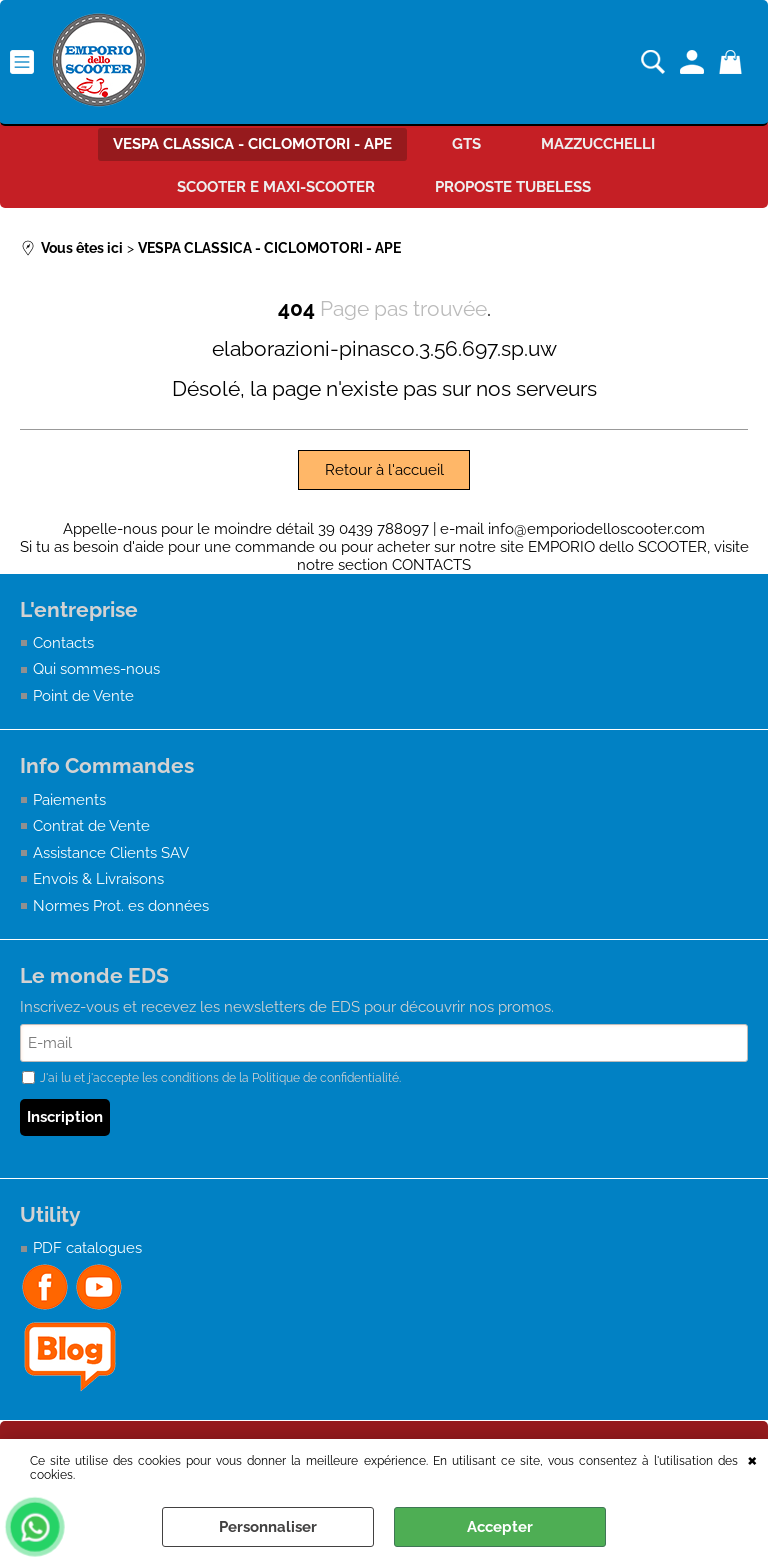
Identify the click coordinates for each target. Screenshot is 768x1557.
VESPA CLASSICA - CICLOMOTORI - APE (252, 144)
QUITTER (752, 1459)
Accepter (500, 1527)
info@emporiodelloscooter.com (596, 529)
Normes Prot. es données (121, 906)
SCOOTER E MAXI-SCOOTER (276, 187)
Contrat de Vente (91, 826)
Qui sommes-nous (96, 669)
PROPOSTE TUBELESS (513, 187)
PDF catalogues (87, 1248)
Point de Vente (83, 696)
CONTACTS (431, 565)
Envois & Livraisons (98, 879)
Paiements (69, 800)
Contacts (63, 643)
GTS (466, 144)
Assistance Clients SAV (111, 853)
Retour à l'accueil (384, 470)
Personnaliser (268, 1527)
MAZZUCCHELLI (598, 144)
